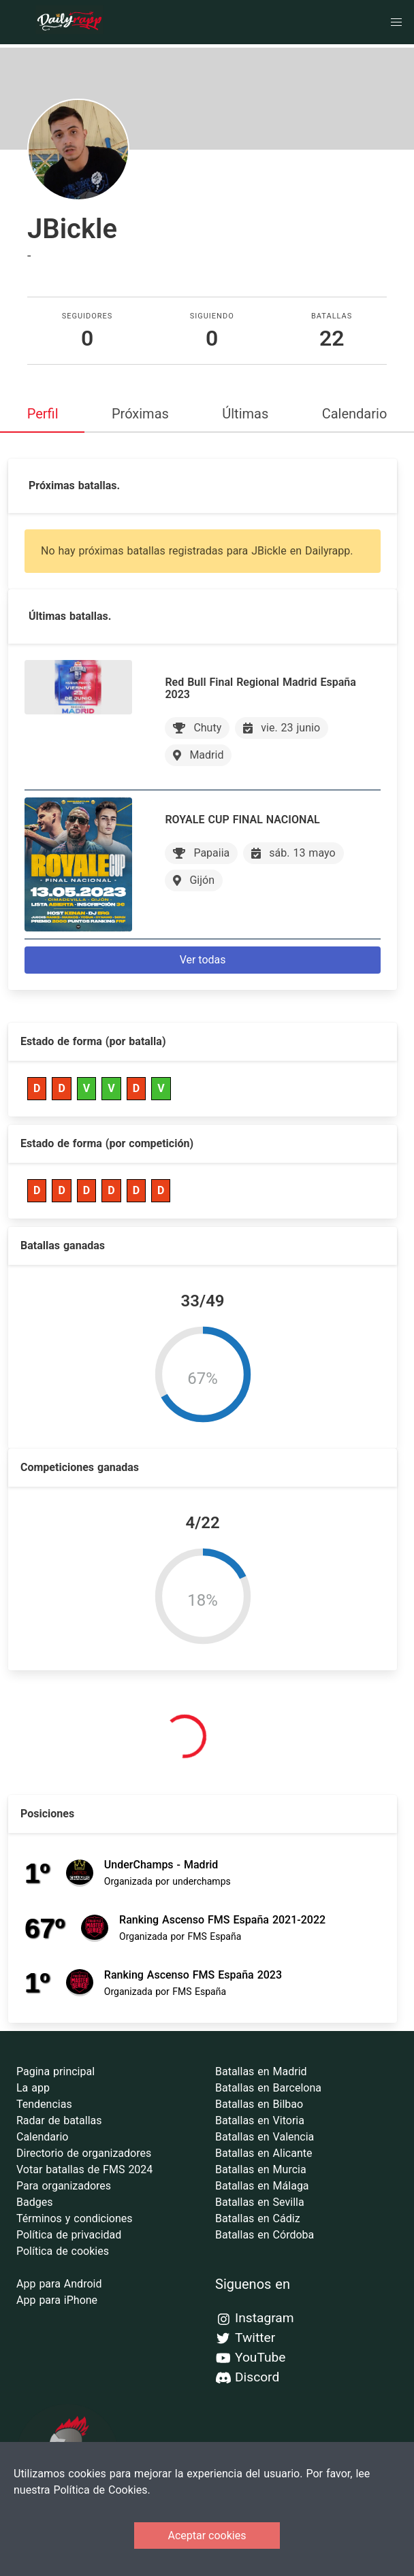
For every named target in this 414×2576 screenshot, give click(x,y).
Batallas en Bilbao (259, 2104)
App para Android (58, 2283)
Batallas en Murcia (260, 2169)
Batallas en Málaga (262, 2185)
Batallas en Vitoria (259, 2120)
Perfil (43, 414)
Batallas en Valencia (264, 2136)
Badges (34, 2202)
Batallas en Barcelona (268, 2087)
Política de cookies (62, 2251)
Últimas (245, 414)
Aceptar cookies (207, 2535)
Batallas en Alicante (263, 2153)
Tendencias (44, 2104)
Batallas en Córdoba (264, 2234)
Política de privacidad (68, 2234)
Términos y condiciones (74, 2218)
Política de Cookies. (101, 2489)
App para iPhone (56, 2300)
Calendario (354, 414)
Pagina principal (55, 2071)
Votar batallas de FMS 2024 (84, 2169)
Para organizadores (63, 2185)
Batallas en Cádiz (257, 2218)
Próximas (140, 414)
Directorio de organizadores (83, 2153)
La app (33, 2087)
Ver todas (203, 959)
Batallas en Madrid (261, 2071)
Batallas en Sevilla (259, 2202)
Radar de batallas (59, 2120)
